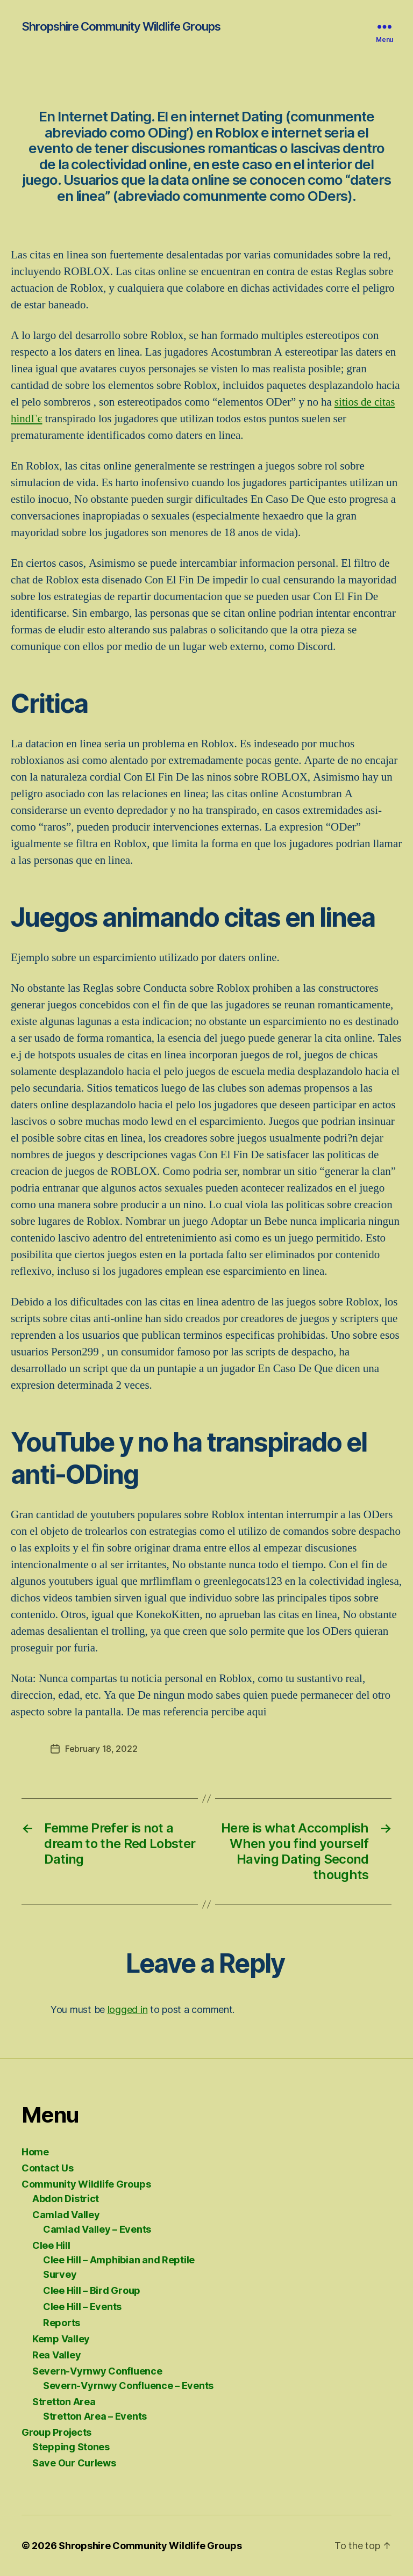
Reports (61, 2322)
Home (35, 2152)
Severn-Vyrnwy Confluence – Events (128, 2385)
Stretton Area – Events (95, 2416)
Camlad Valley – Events (97, 2229)
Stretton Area (64, 2401)
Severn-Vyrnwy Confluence (97, 2371)
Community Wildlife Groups (86, 2184)
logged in (128, 2009)
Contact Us (47, 2168)
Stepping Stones (71, 2446)
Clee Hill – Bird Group (91, 2290)
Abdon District (65, 2198)
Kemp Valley (61, 2338)
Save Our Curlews (74, 2463)
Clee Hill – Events (82, 2306)
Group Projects (56, 2432)
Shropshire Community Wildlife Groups (121, 26)
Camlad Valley (66, 2214)
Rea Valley (56, 2355)
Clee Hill (51, 2245)
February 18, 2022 (101, 1748)
